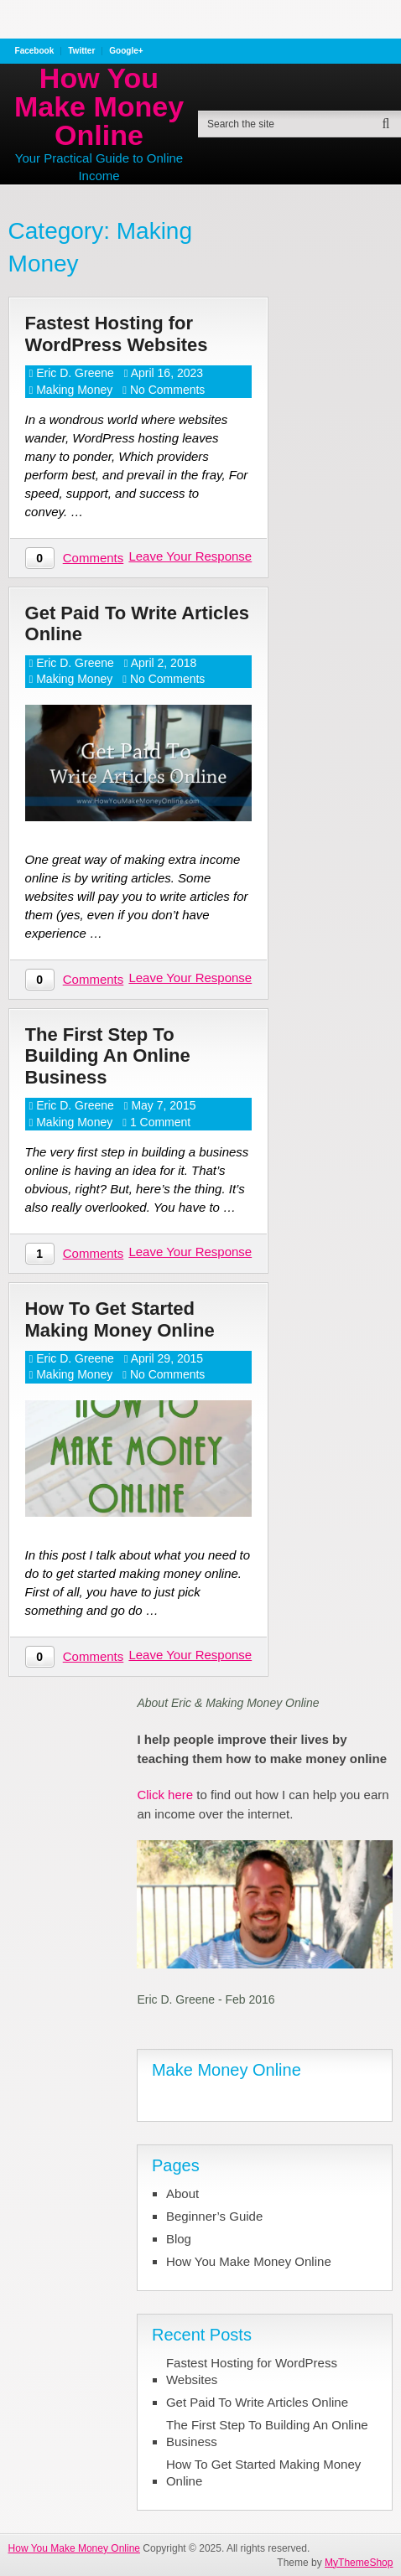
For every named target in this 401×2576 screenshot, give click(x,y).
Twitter (81, 51)
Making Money (74, 389)
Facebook (35, 51)
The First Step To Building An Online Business (107, 1056)
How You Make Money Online (99, 106)
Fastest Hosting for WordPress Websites (116, 333)
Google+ (126, 51)
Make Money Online (226, 2070)
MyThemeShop (359, 2562)
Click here (165, 1794)
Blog (178, 2239)
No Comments (167, 389)
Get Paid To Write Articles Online (137, 623)
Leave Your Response (190, 556)
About (182, 2193)
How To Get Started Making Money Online (120, 1319)
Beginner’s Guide (214, 2216)
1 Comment (160, 1122)
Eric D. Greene (75, 373)
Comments (93, 558)
